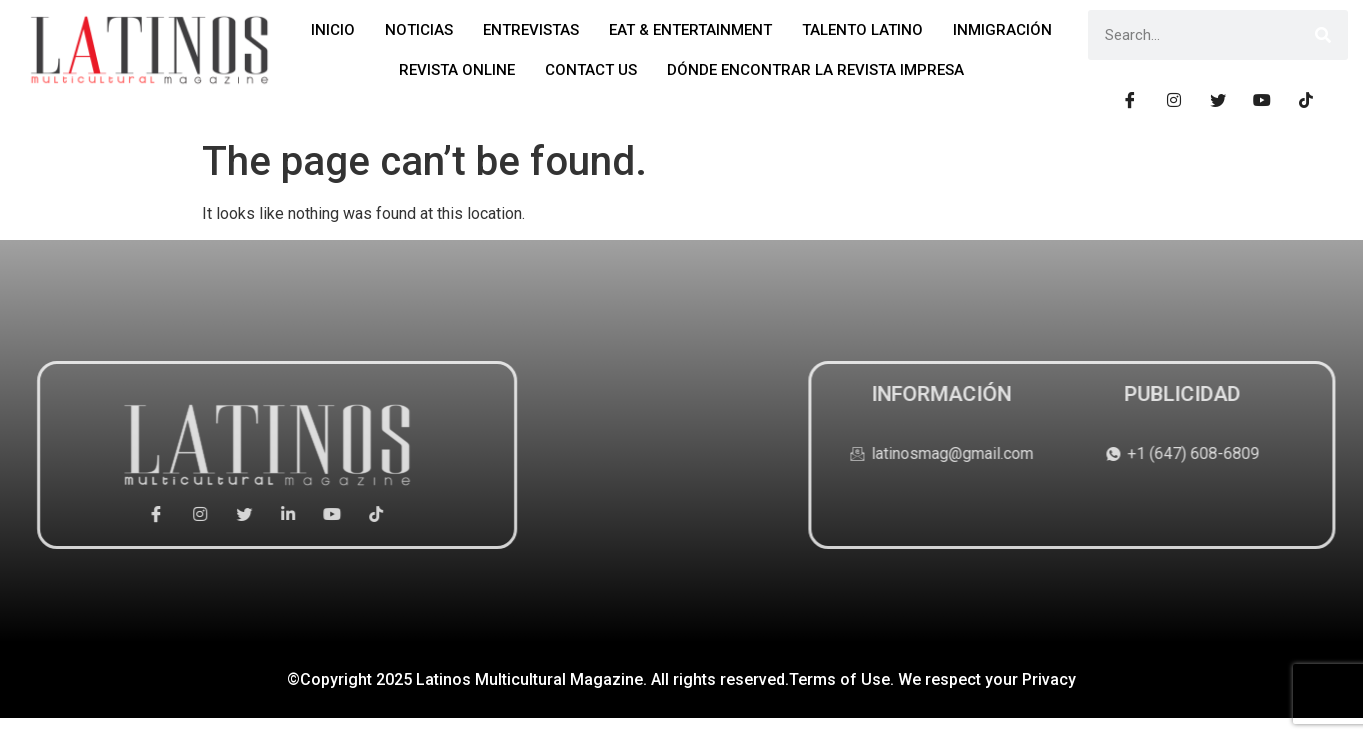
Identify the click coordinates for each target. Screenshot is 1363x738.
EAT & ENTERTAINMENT (690, 30)
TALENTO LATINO (862, 30)
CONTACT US (591, 70)
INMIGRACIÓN (1002, 30)
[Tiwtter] (1218, 100)
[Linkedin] (223, 514)
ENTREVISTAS (531, 30)
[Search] (1323, 35)
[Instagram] (1174, 100)
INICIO (333, 30)
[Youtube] (1262, 100)
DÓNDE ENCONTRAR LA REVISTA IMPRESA (815, 70)
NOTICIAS (419, 30)
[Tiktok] (1306, 100)
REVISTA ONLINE (457, 70)
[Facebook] (1130, 100)
